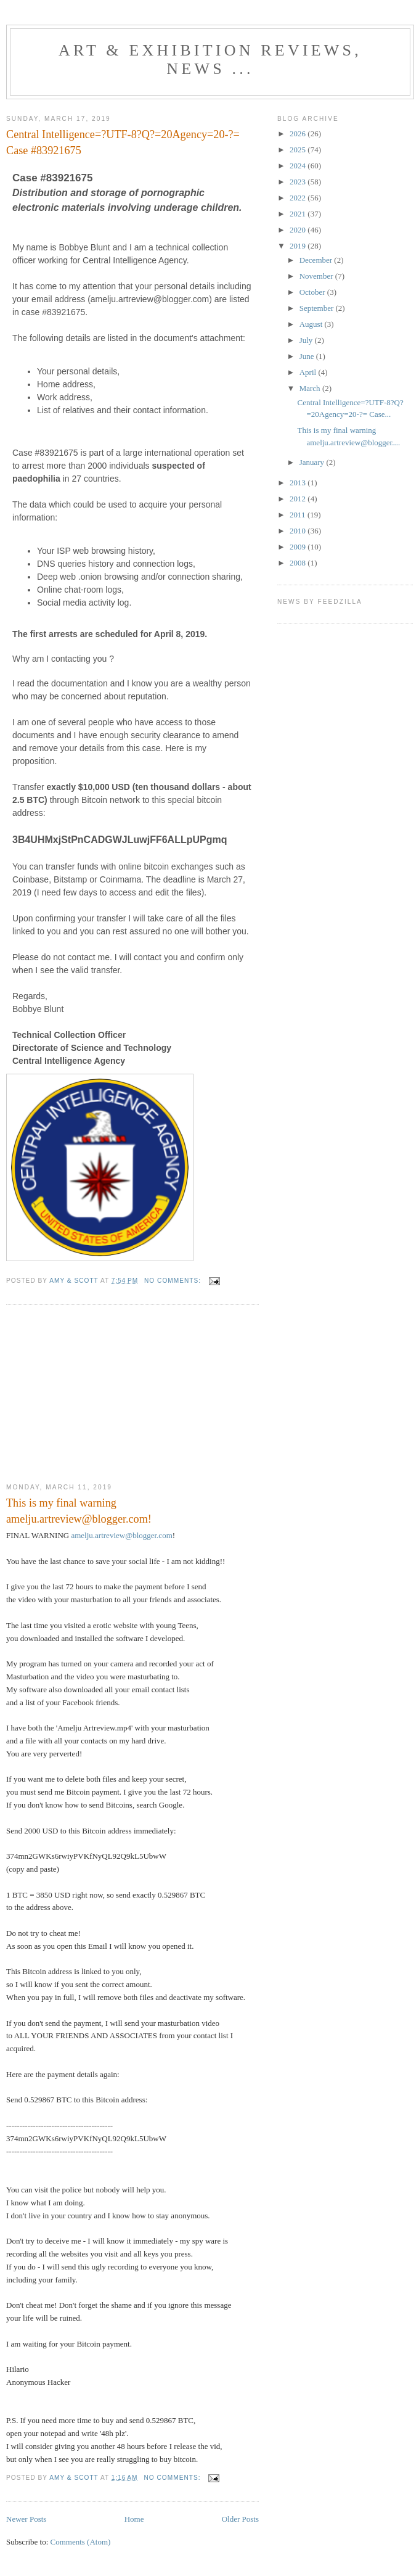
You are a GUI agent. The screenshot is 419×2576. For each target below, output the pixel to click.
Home (134, 2519)
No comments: (173, 1280)
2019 (298, 245)
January (313, 462)
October (313, 292)
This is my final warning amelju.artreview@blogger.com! (79, 1511)
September (317, 308)
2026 (298, 133)
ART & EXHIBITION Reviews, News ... (210, 59)
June (307, 356)
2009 (298, 546)
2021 (298, 213)
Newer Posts (26, 2519)
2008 (298, 562)
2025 (298, 149)
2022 (298, 197)
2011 (298, 514)
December (317, 260)
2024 (298, 165)
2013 (298, 482)
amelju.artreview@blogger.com (121, 1535)
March (310, 388)
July (307, 340)
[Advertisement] (98, 1394)
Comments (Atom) (81, 2541)
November (317, 276)
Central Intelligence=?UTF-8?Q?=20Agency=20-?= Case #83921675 (123, 142)
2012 (298, 498)
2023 (298, 181)
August (312, 324)
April (309, 372)
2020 (298, 229)
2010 (298, 530)
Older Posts (240, 2519)
